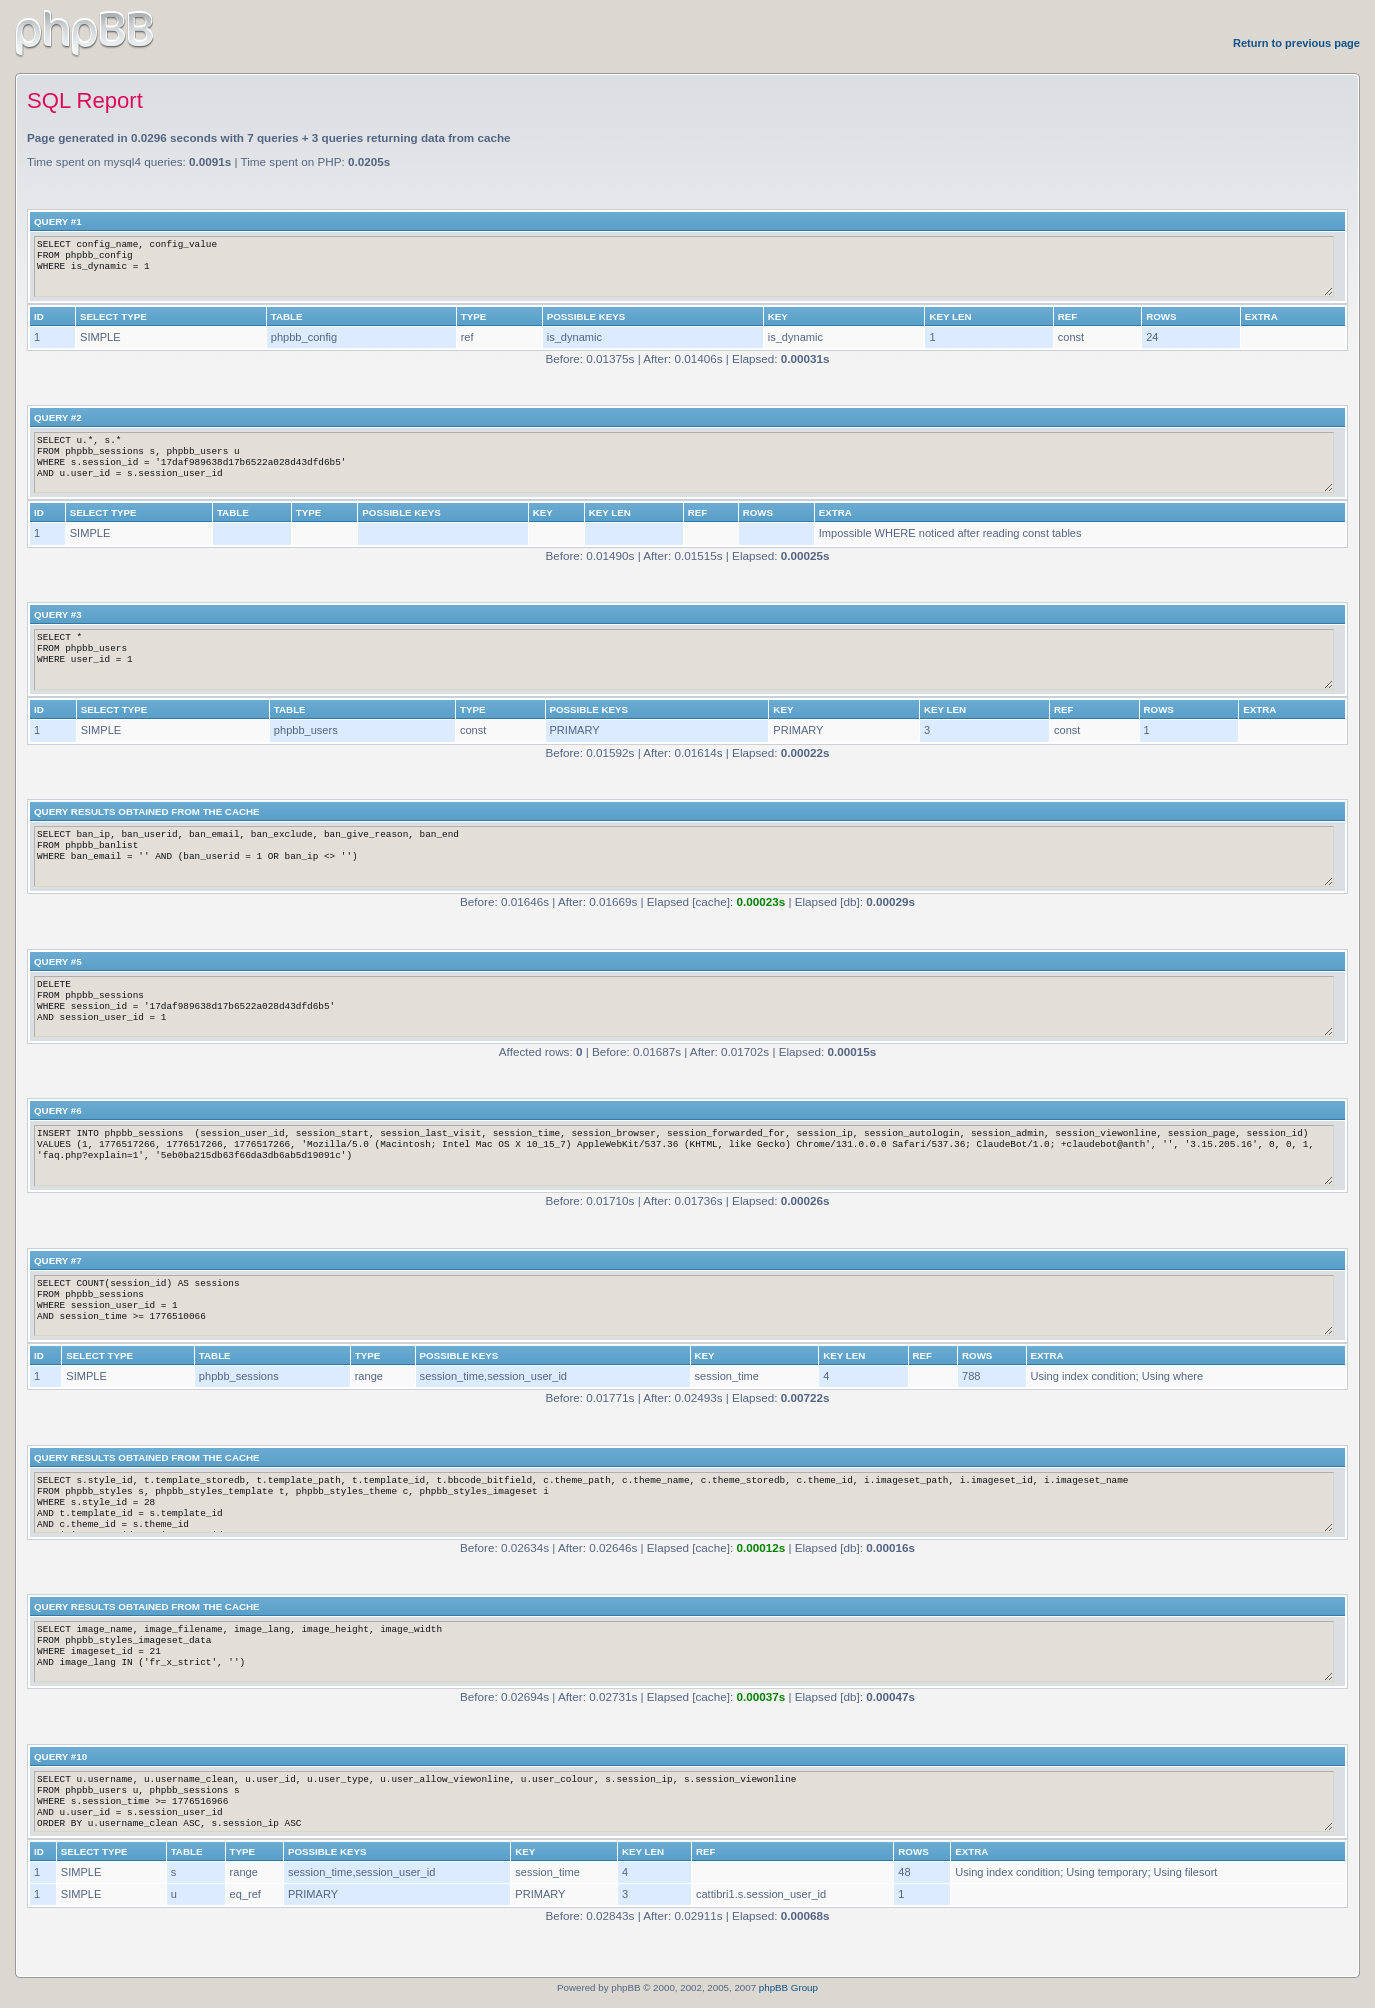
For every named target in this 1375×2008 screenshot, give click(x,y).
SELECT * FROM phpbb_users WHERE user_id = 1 (684, 659)
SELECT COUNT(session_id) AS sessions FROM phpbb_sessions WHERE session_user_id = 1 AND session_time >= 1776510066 (684, 1305)
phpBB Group (788, 1987)
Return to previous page (1296, 43)
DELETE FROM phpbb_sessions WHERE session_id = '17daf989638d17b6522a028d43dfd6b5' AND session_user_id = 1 (684, 1006)
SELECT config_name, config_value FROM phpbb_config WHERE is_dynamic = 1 (684, 266)
